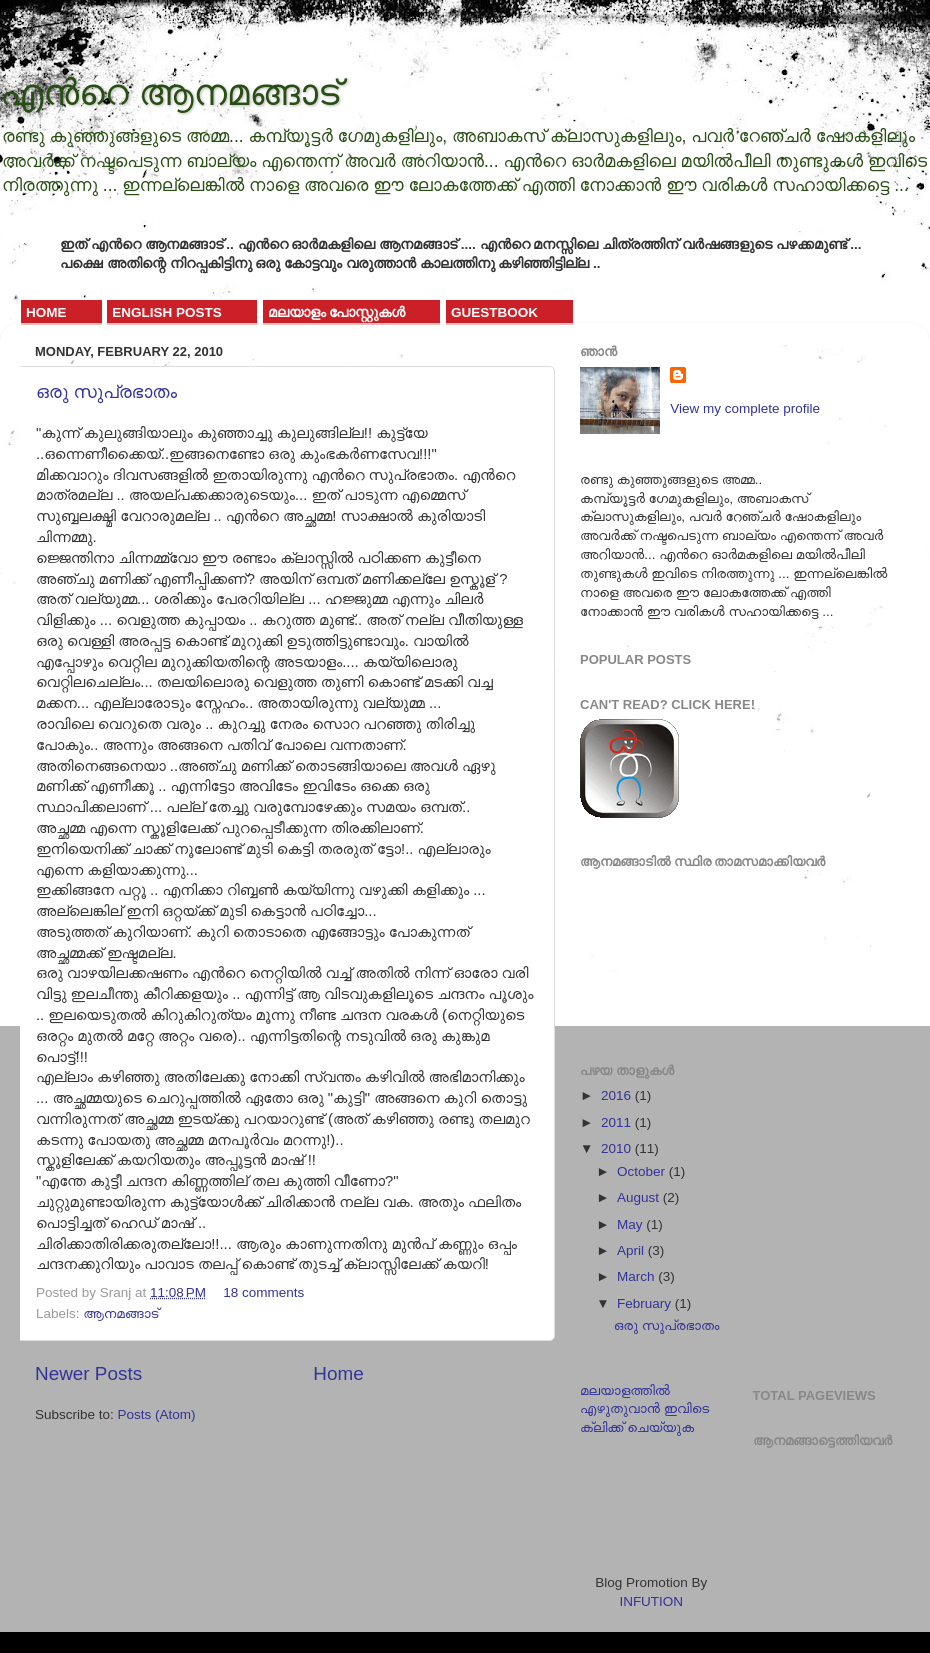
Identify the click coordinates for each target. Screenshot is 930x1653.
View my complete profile (745, 408)
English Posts (167, 312)
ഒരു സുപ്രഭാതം (106, 392)
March (637, 1276)
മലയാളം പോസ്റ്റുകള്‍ (337, 312)
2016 (618, 1095)
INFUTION (651, 1601)
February (646, 1303)
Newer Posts (88, 1373)
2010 (618, 1148)
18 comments (263, 1292)
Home (46, 312)
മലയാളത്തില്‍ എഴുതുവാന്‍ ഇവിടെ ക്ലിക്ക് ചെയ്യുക (644, 1409)
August (640, 1197)
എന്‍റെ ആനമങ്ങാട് (169, 92)
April (632, 1250)
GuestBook (494, 312)
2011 (618, 1122)
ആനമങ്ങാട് (120, 1313)
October (643, 1171)
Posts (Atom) (157, 1414)
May (631, 1224)
